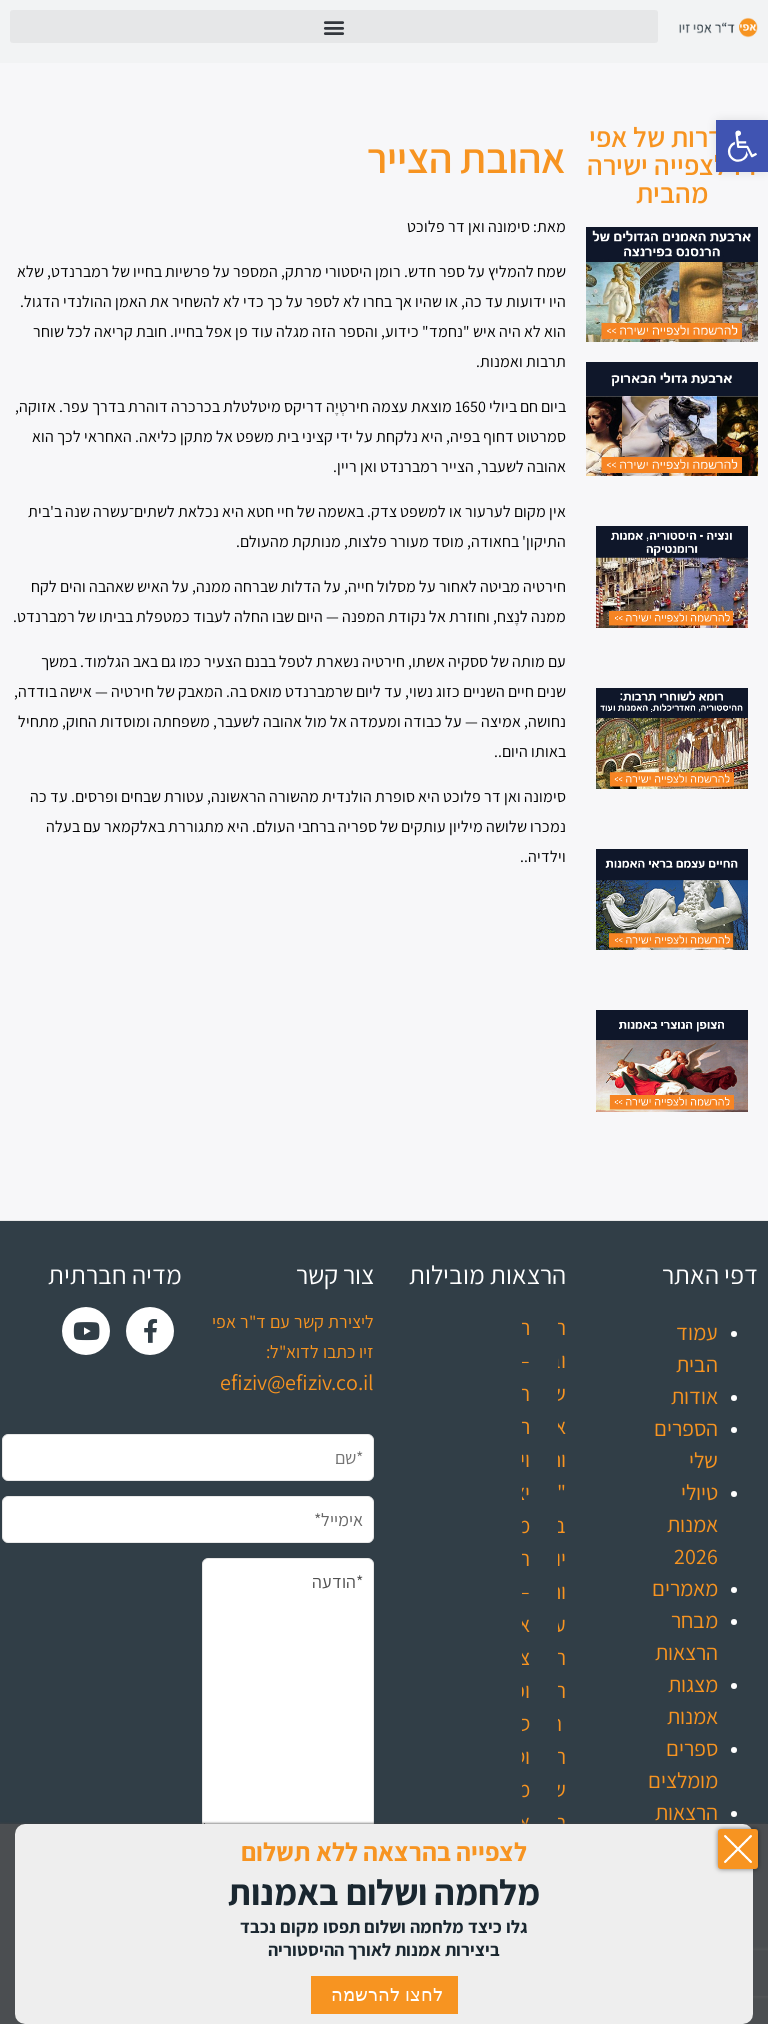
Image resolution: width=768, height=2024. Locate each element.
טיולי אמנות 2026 (692, 1524)
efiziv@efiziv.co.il (297, 1382)
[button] (742, 146)
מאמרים (685, 1588)
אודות (694, 1396)
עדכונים (685, 1876)
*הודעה (288, 1695)
